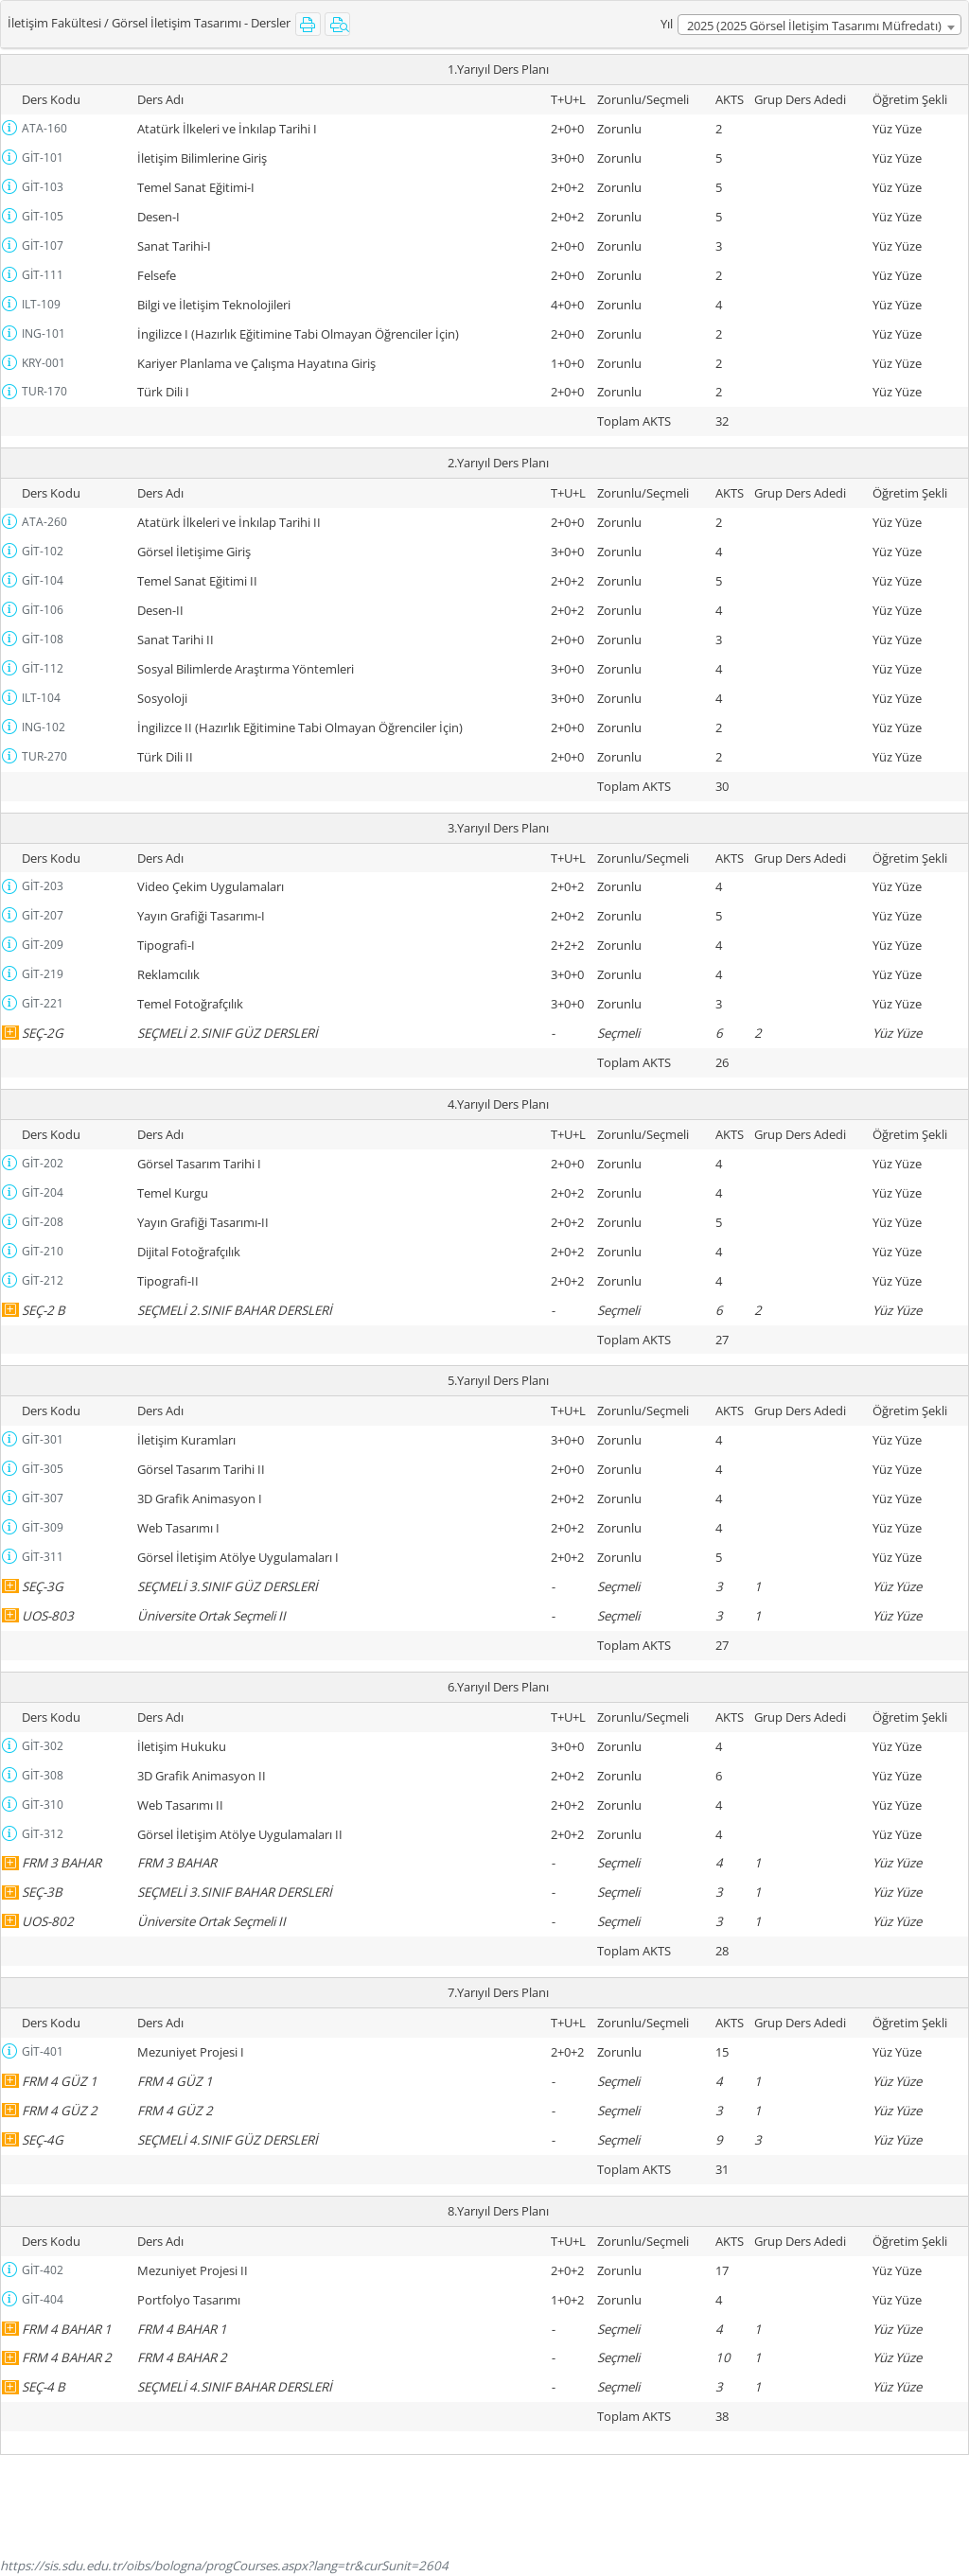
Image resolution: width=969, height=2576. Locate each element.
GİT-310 (42, 1804)
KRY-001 (43, 363)
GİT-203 (42, 886)
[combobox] (819, 24)
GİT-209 (42, 945)
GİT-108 (42, 639)
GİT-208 (42, 1222)
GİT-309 (42, 1527)
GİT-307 (42, 1498)
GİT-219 (42, 974)
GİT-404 (42, 2299)
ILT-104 (41, 698)
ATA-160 (44, 128)
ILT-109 (41, 304)
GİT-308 (42, 1775)
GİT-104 (42, 580)
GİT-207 (42, 915)
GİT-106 (42, 610)
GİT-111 (42, 275)
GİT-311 (42, 1557)
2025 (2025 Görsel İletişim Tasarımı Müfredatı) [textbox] (814, 25)
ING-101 (43, 333)
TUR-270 (44, 756)
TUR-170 (44, 391)
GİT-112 (42, 668)
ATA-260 (44, 522)
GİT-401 (42, 2051)
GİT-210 (42, 1251)
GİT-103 (42, 187)
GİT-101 (42, 157)
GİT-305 (42, 1469)
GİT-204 (42, 1192)
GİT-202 (42, 1163)
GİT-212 (42, 1280)
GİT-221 (42, 1003)
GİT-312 (42, 1834)
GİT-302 (42, 1746)
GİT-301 (42, 1439)
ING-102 (43, 727)
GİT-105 (42, 216)
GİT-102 (42, 551)
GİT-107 (42, 245)
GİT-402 (42, 2270)
